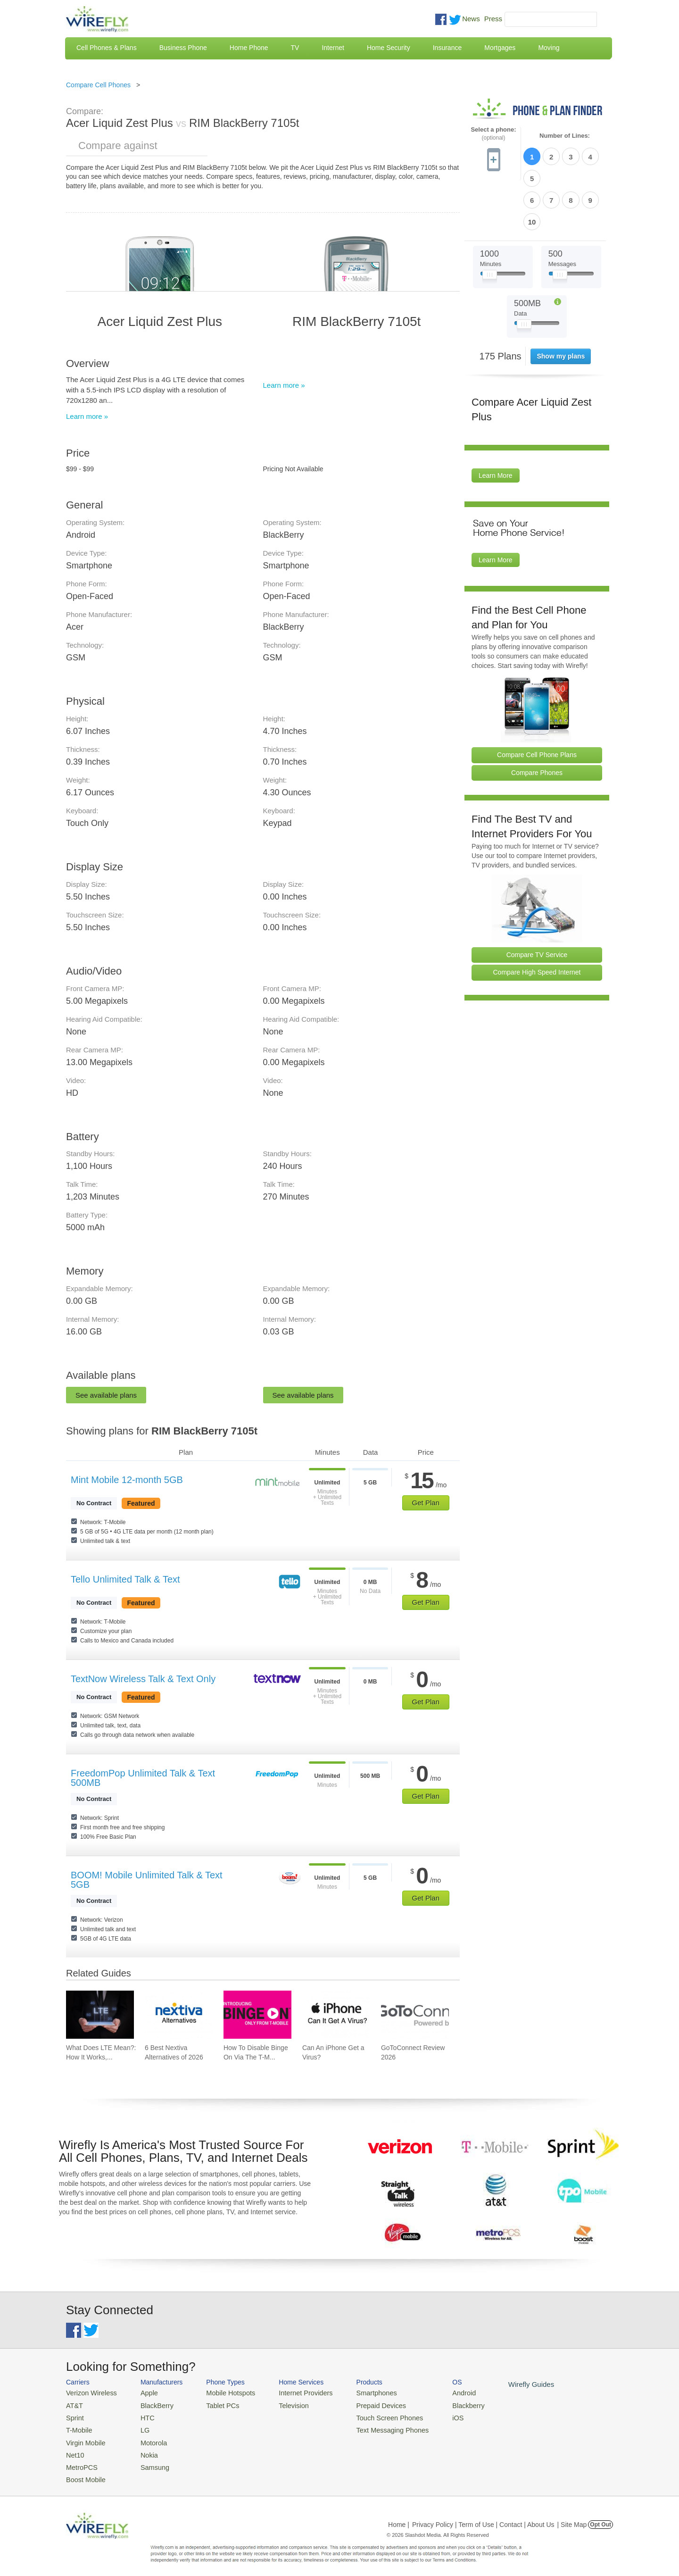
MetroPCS (80, 2460)
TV (295, 47)
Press (493, 19)
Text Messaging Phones (373, 2426)
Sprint (74, 2415)
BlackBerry (150, 2404)
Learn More (496, 424)
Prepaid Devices (362, 2404)
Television (282, 2404)
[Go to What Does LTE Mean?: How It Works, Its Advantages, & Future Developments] (100, 2015)
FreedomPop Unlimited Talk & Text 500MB (143, 1777)
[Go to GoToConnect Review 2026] (415, 2015)
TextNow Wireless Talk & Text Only (143, 1679)
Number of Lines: (564, 136)
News (471, 19)
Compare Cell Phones (98, 85)
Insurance (447, 47)
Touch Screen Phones (370, 2415)
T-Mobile (78, 2426)
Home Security (388, 47)
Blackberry (443, 2404)
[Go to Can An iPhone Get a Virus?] (336, 2015)
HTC (141, 2415)
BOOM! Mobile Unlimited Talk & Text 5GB (147, 1879)
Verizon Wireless (89, 2392)
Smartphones (358, 2392)
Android (439, 2392)
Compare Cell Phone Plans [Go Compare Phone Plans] (537, 703)
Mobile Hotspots (223, 2392)
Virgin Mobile (83, 2438)
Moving (548, 47)
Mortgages (499, 47)
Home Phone (249, 47)
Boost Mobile (83, 2472)
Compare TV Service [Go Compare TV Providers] (537, 903)
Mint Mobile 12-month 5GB (127, 1479)
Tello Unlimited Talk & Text (125, 1579)
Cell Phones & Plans (106, 47)
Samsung (148, 2460)
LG (139, 2426)
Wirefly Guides (503, 2383)
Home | (398, 2516)
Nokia (143, 2449)
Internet (333, 47)
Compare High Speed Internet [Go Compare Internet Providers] (537, 921)
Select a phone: (493, 133)
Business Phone (183, 47)
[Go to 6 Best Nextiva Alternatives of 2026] (179, 2015)
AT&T (73, 2404)
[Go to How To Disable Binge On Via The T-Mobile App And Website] (257, 2015)
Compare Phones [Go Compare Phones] (537, 721)
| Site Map (572, 2516)
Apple (143, 2392)
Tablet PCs (216, 2404)
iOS (434, 2415)
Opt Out (600, 2516)
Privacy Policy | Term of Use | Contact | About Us (483, 2516)
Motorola (147, 2438)
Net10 (74, 2449)
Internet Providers (293, 2392)
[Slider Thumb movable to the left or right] (489, 225)
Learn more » (87, 416)
